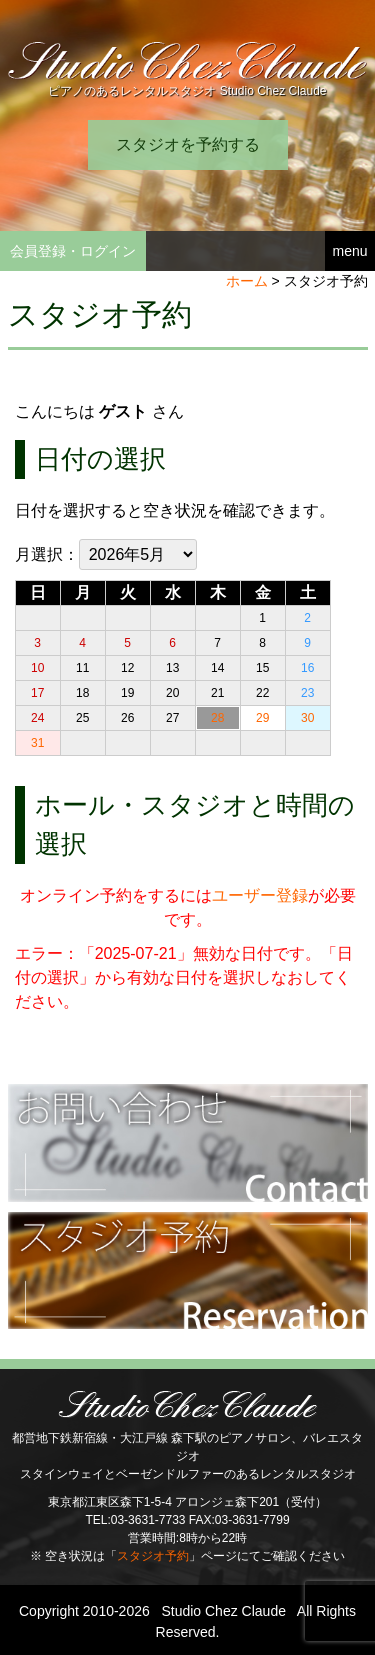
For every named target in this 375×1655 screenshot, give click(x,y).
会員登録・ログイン (73, 251)
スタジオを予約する (188, 144)
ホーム (247, 281)
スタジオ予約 (153, 1556)
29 (262, 718)
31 (37, 743)
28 (217, 718)
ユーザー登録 (260, 895)
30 (307, 718)
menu (349, 251)
